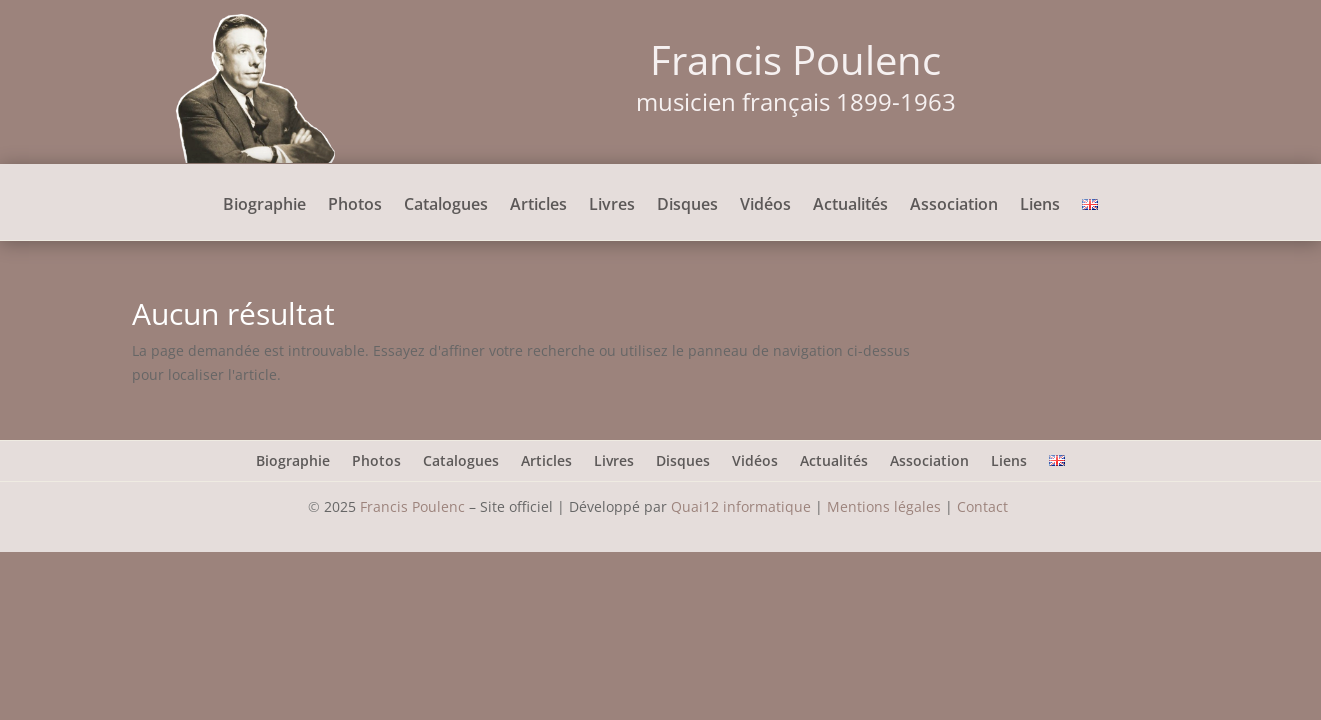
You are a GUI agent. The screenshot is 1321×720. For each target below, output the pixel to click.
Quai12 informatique (741, 506)
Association (954, 206)
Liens (1040, 206)
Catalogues (446, 206)
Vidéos (765, 206)
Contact (984, 506)
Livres (612, 206)
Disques (687, 206)
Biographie (264, 206)
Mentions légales (884, 506)
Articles (538, 206)
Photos (355, 206)
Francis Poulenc (412, 506)
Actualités (850, 206)
